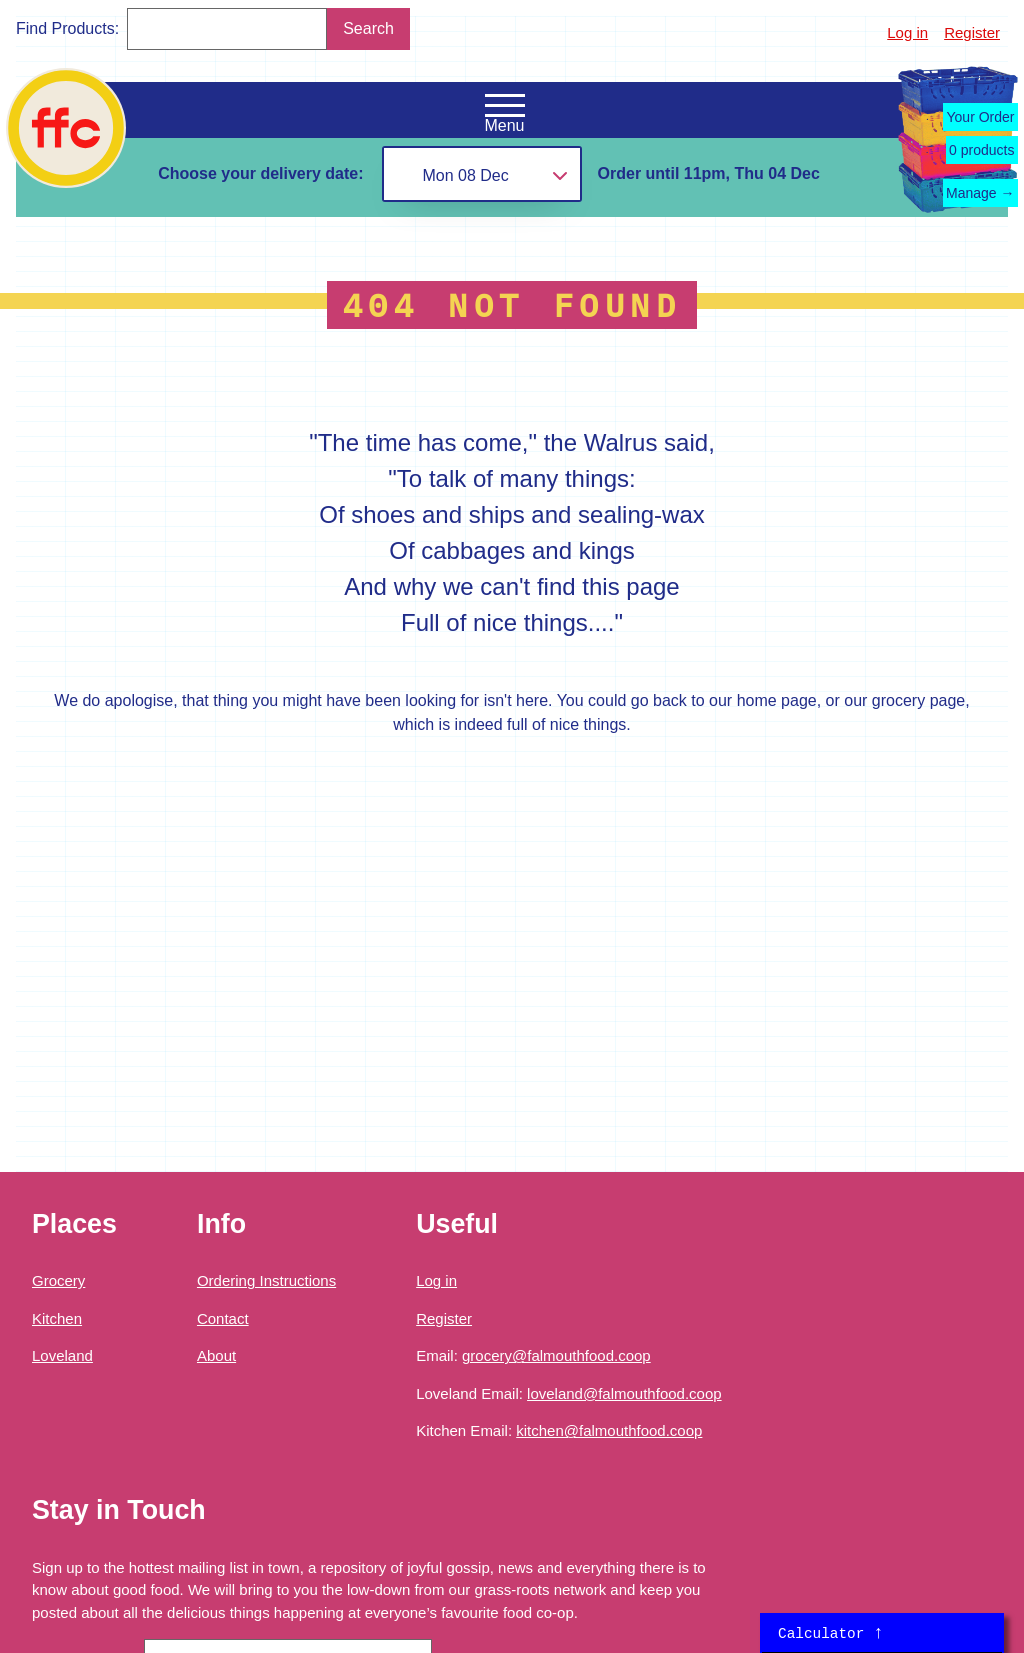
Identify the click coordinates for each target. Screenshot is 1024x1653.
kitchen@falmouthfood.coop (609, 1430)
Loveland (62, 1355)
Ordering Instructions (266, 1280)
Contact (223, 1318)
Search (368, 28)
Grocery (58, 1280)
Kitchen (57, 1318)
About (216, 1355)
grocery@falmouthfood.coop (556, 1355)
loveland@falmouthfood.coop (624, 1393)
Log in (907, 32)
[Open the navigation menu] (505, 106)
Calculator (831, 1633)
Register (972, 32)
